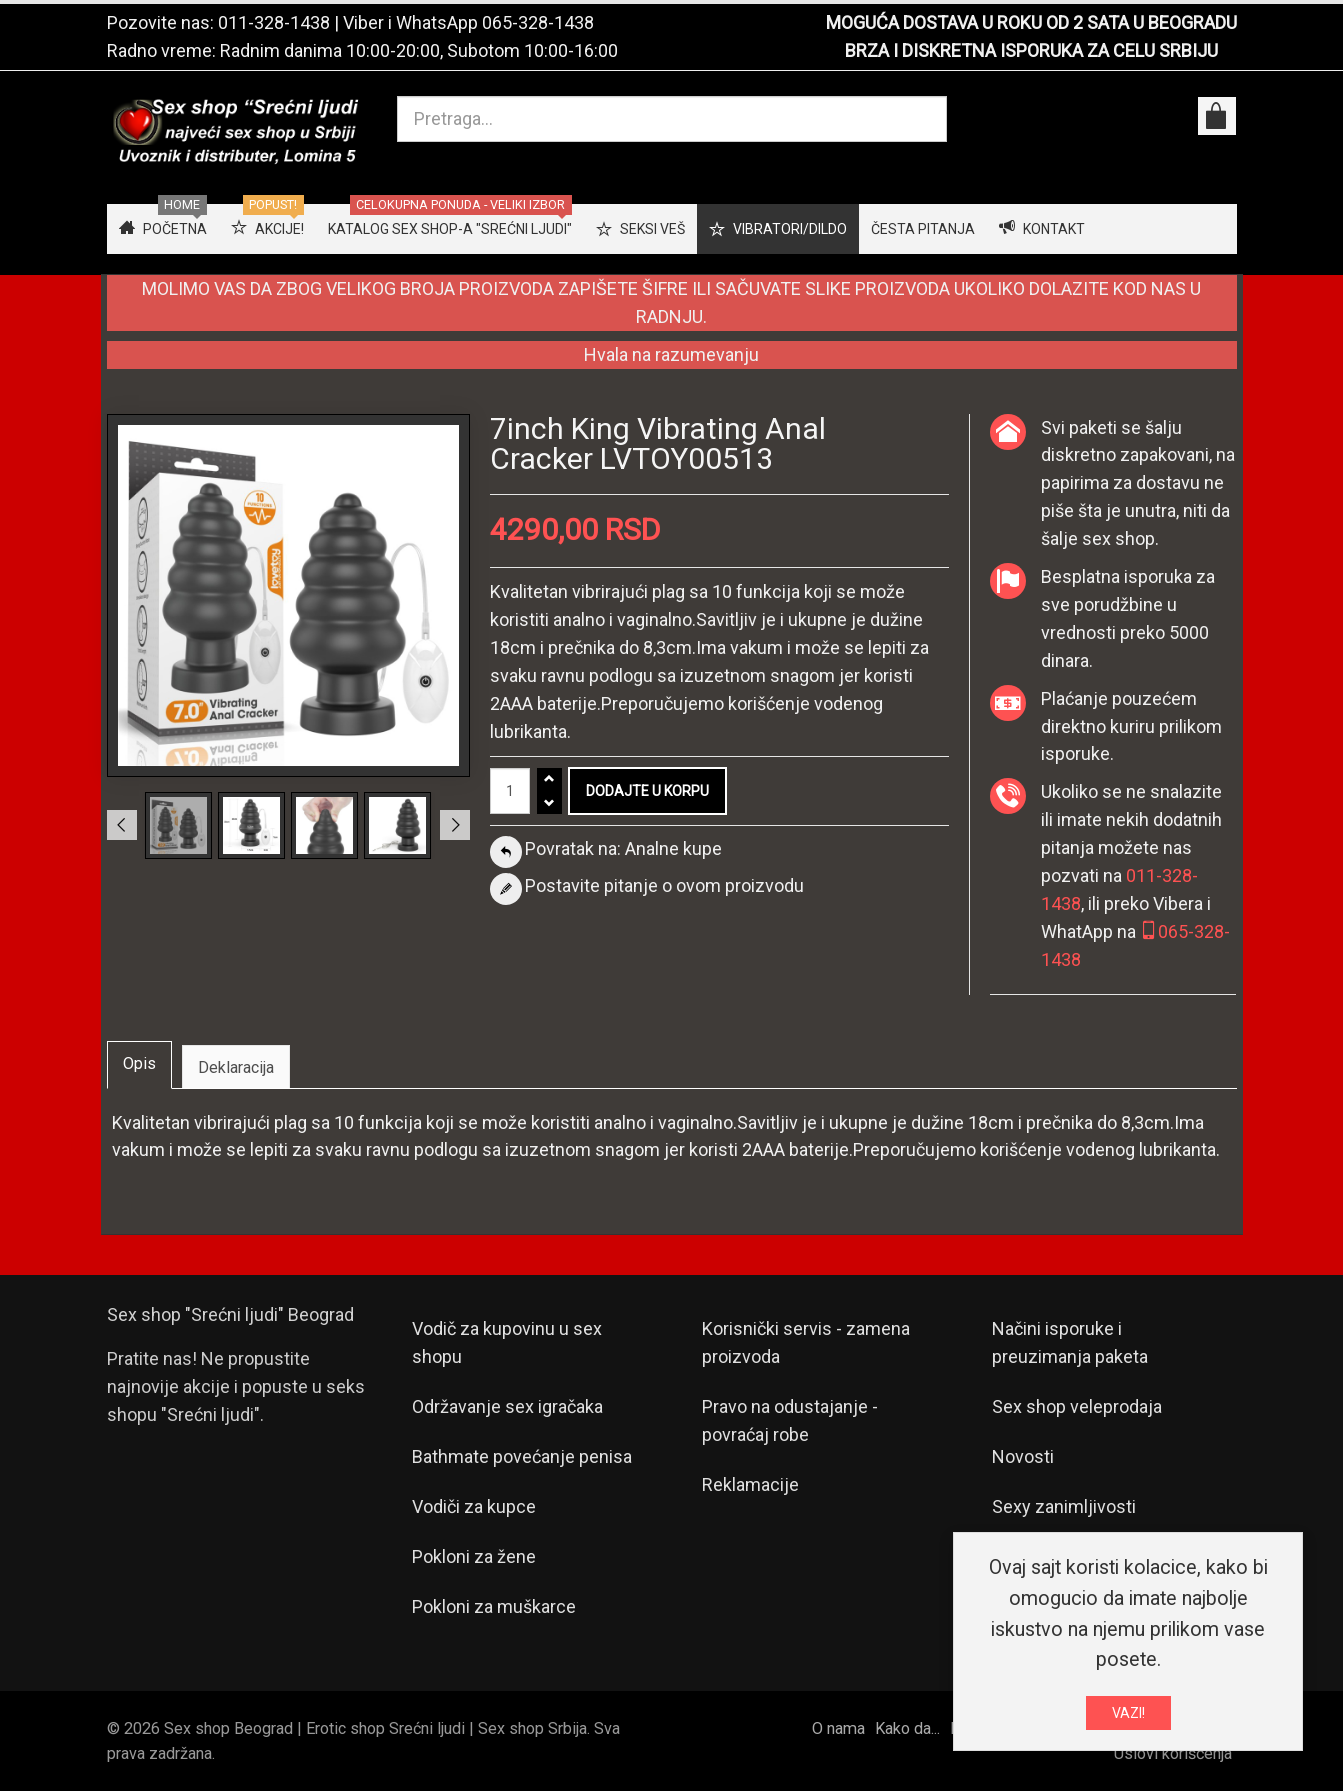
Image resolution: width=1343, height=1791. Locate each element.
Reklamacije (750, 1484)
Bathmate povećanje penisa (522, 1456)
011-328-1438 (274, 22)
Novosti (1023, 1456)
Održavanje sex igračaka (507, 1406)
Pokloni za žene (474, 1556)
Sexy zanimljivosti (1064, 1506)
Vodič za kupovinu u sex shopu (507, 1342)
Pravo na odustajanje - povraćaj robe (790, 1420)
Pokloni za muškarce (494, 1606)
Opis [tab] (139, 1063)
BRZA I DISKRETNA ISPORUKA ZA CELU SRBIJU (1031, 50)
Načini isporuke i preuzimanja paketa (1070, 1342)
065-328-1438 (538, 22)
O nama (838, 1728)
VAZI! (1128, 1718)
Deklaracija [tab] (236, 1067)
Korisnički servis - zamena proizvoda (806, 1342)
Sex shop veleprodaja (1077, 1406)
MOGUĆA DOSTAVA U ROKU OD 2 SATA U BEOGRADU (1031, 22)
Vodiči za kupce (474, 1506)
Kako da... (907, 1728)
